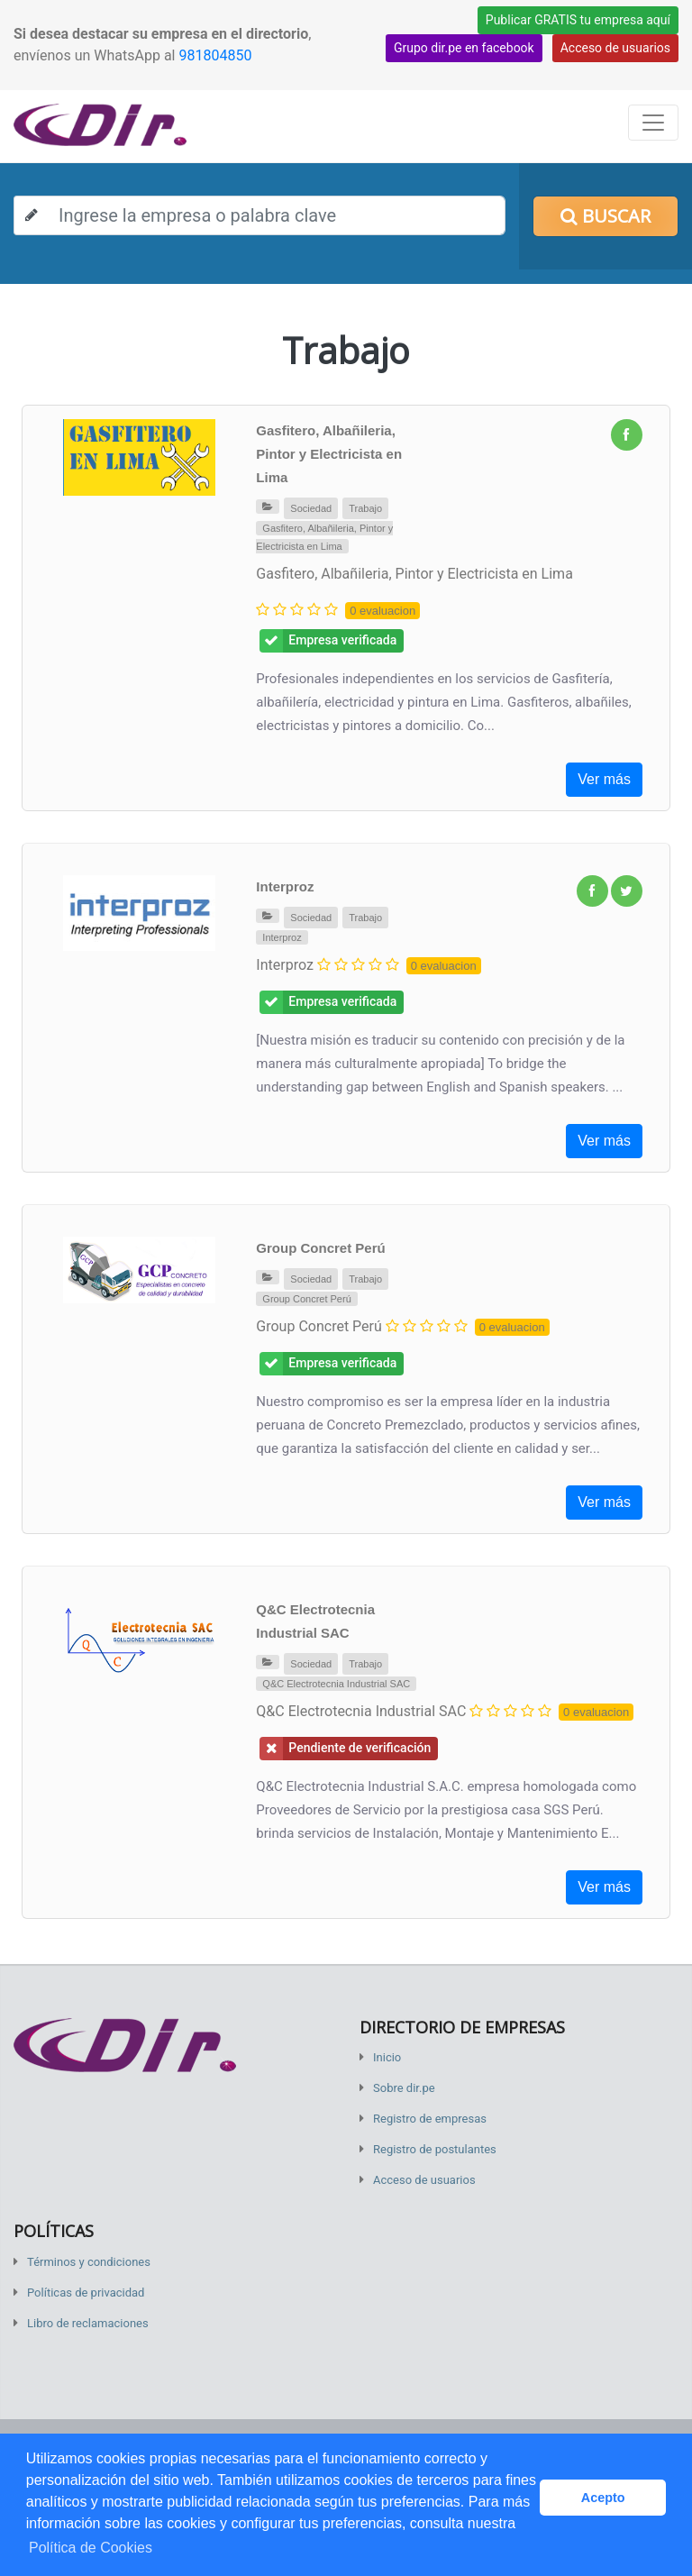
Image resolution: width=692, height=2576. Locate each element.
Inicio (387, 2057)
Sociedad (311, 508)
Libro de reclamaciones (88, 2323)
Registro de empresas (430, 2118)
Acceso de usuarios (615, 48)
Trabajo (365, 508)
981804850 (214, 55)
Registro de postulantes (434, 2149)
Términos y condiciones (88, 2262)
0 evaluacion (382, 610)
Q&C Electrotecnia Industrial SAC (336, 1683)
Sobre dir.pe (404, 2088)
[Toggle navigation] (653, 123)
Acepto (603, 2497)
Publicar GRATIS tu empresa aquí (578, 20)
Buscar (605, 216)
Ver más (604, 779)
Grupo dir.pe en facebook (464, 48)
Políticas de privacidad (85, 2292)
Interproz (285, 886)
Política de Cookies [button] (90, 2547)
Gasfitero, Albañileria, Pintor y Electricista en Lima (329, 454)
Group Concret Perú (320, 1248)
